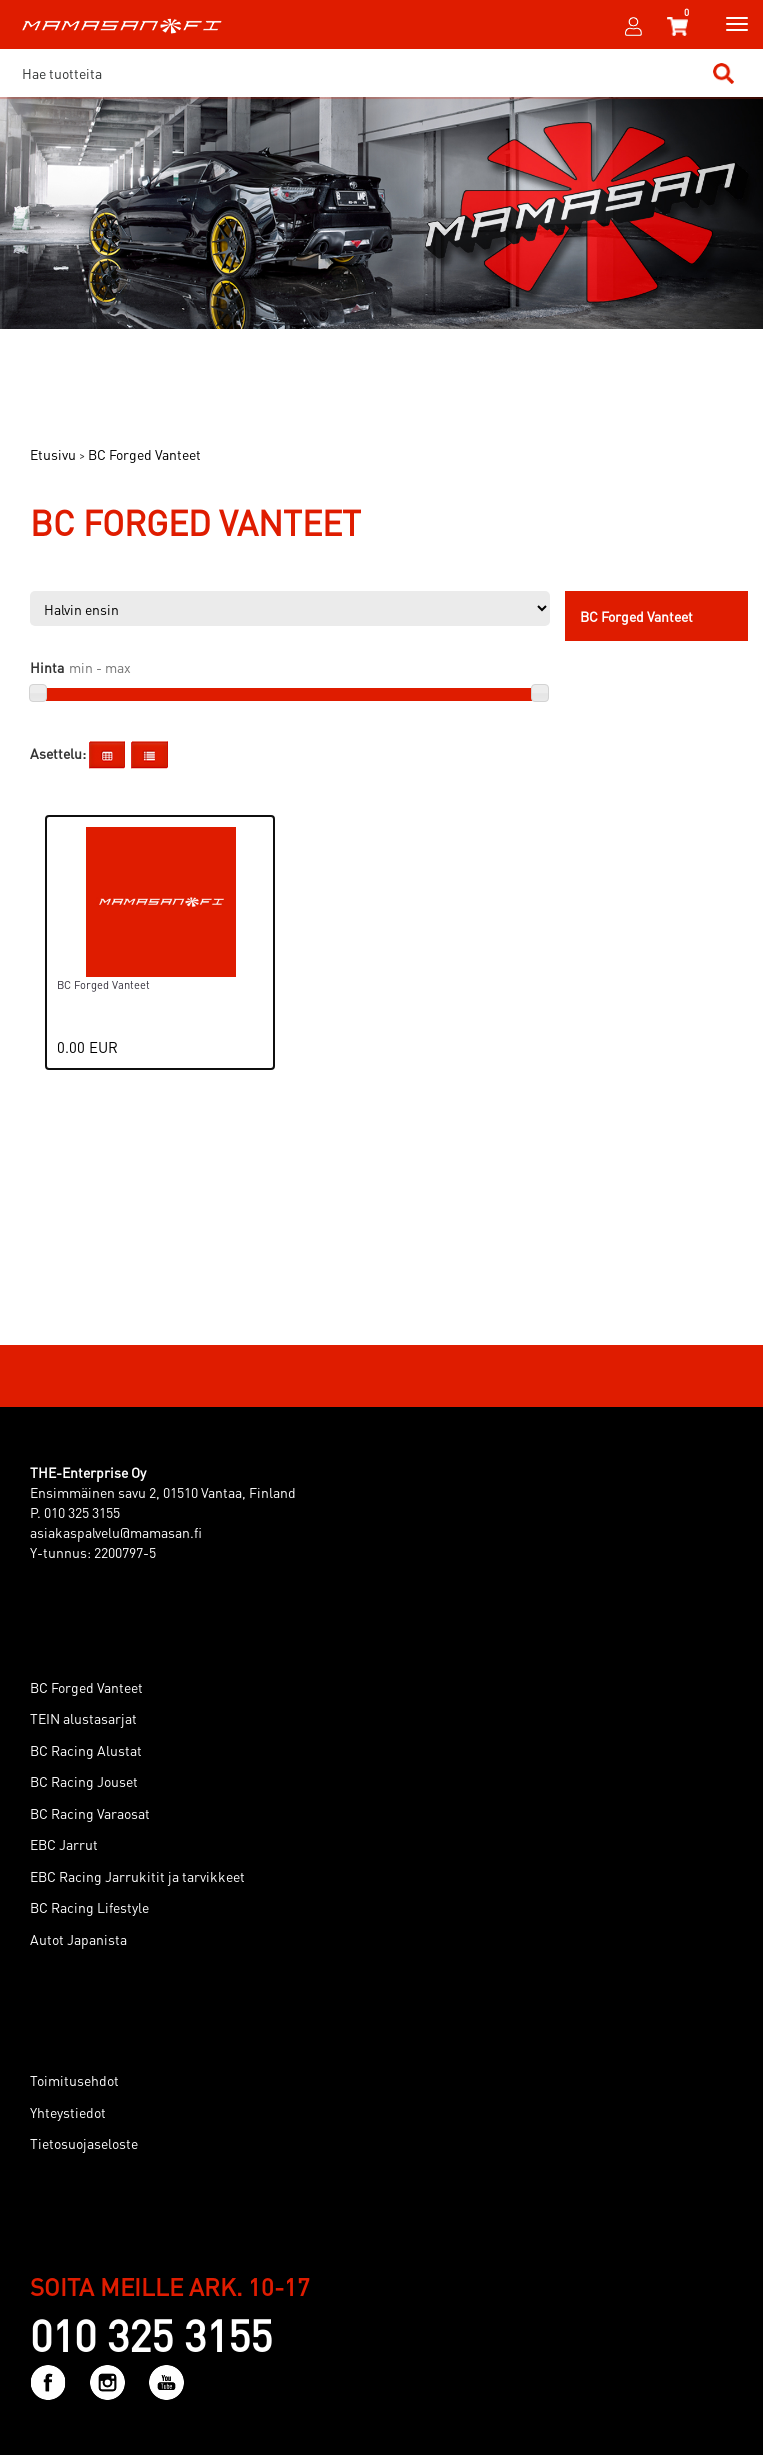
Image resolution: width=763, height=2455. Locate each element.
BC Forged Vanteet (86, 1687)
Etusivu (53, 454)
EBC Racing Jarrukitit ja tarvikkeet (137, 1876)
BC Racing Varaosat (90, 1813)
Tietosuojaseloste (84, 2143)
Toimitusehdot (74, 2080)
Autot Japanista (78, 1939)
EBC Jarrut (64, 1844)
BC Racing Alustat (86, 1750)
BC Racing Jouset (84, 1781)
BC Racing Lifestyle (89, 1907)
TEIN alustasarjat (83, 1718)
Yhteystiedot (68, 2112)
